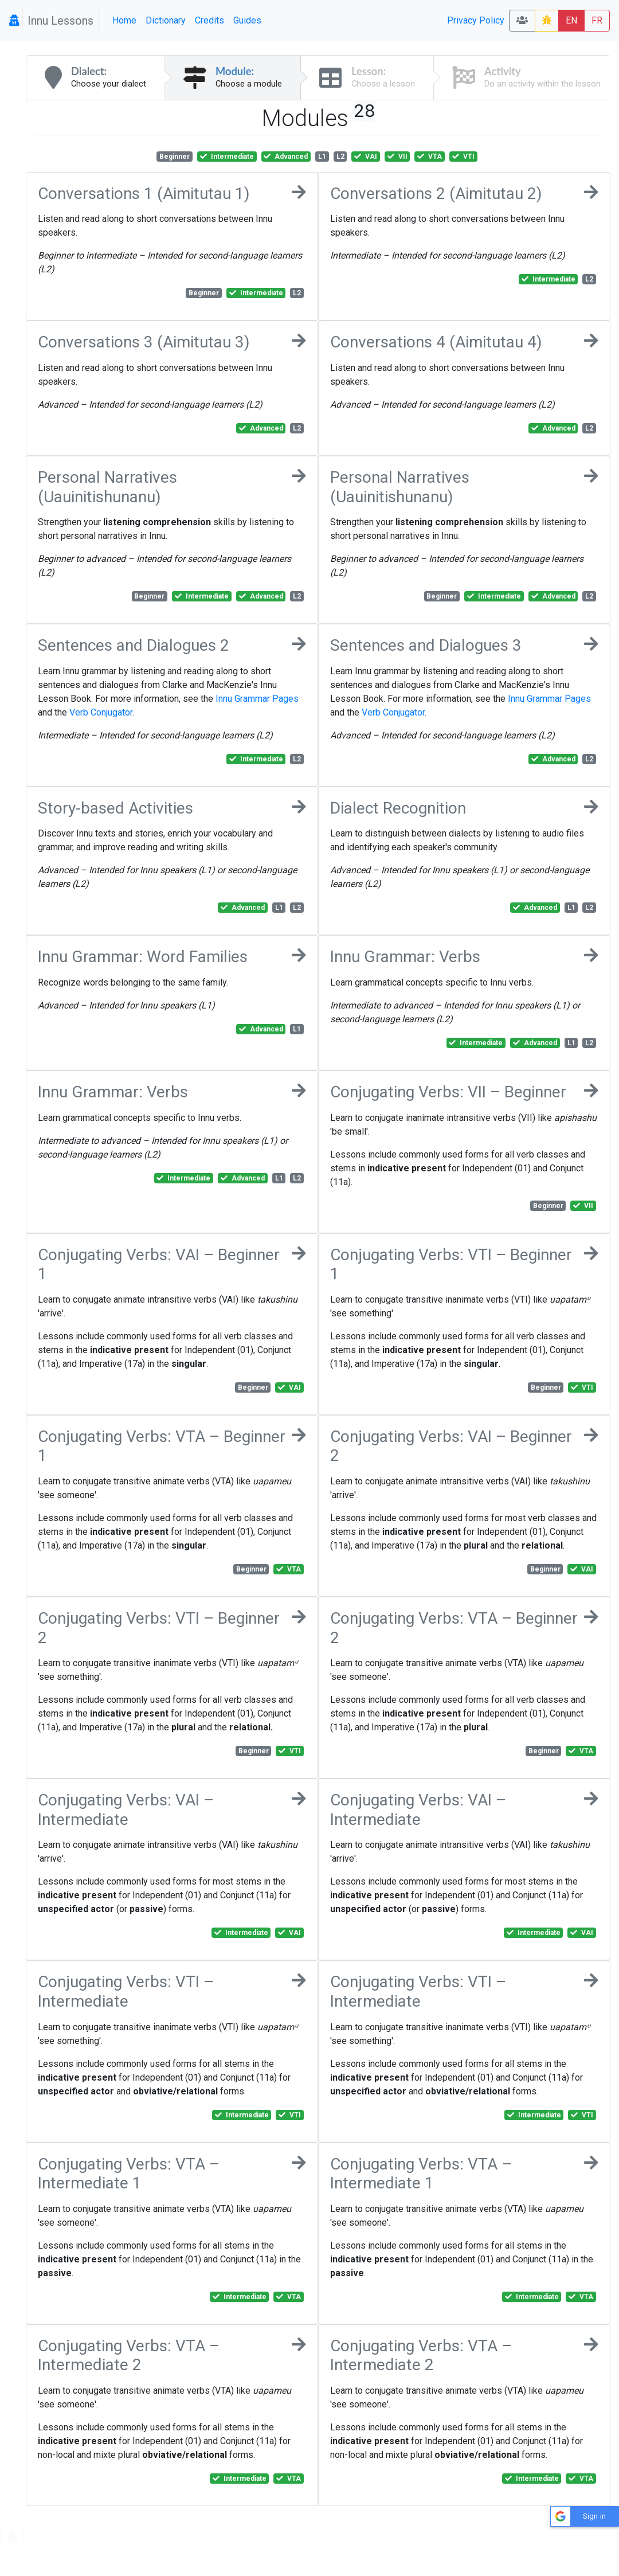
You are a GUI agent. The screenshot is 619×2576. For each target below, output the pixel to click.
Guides (247, 20)
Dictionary (166, 20)
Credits (209, 20)
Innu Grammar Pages (257, 698)
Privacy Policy (475, 20)
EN (571, 20)
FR (596, 20)
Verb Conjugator (100, 712)
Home (124, 20)
